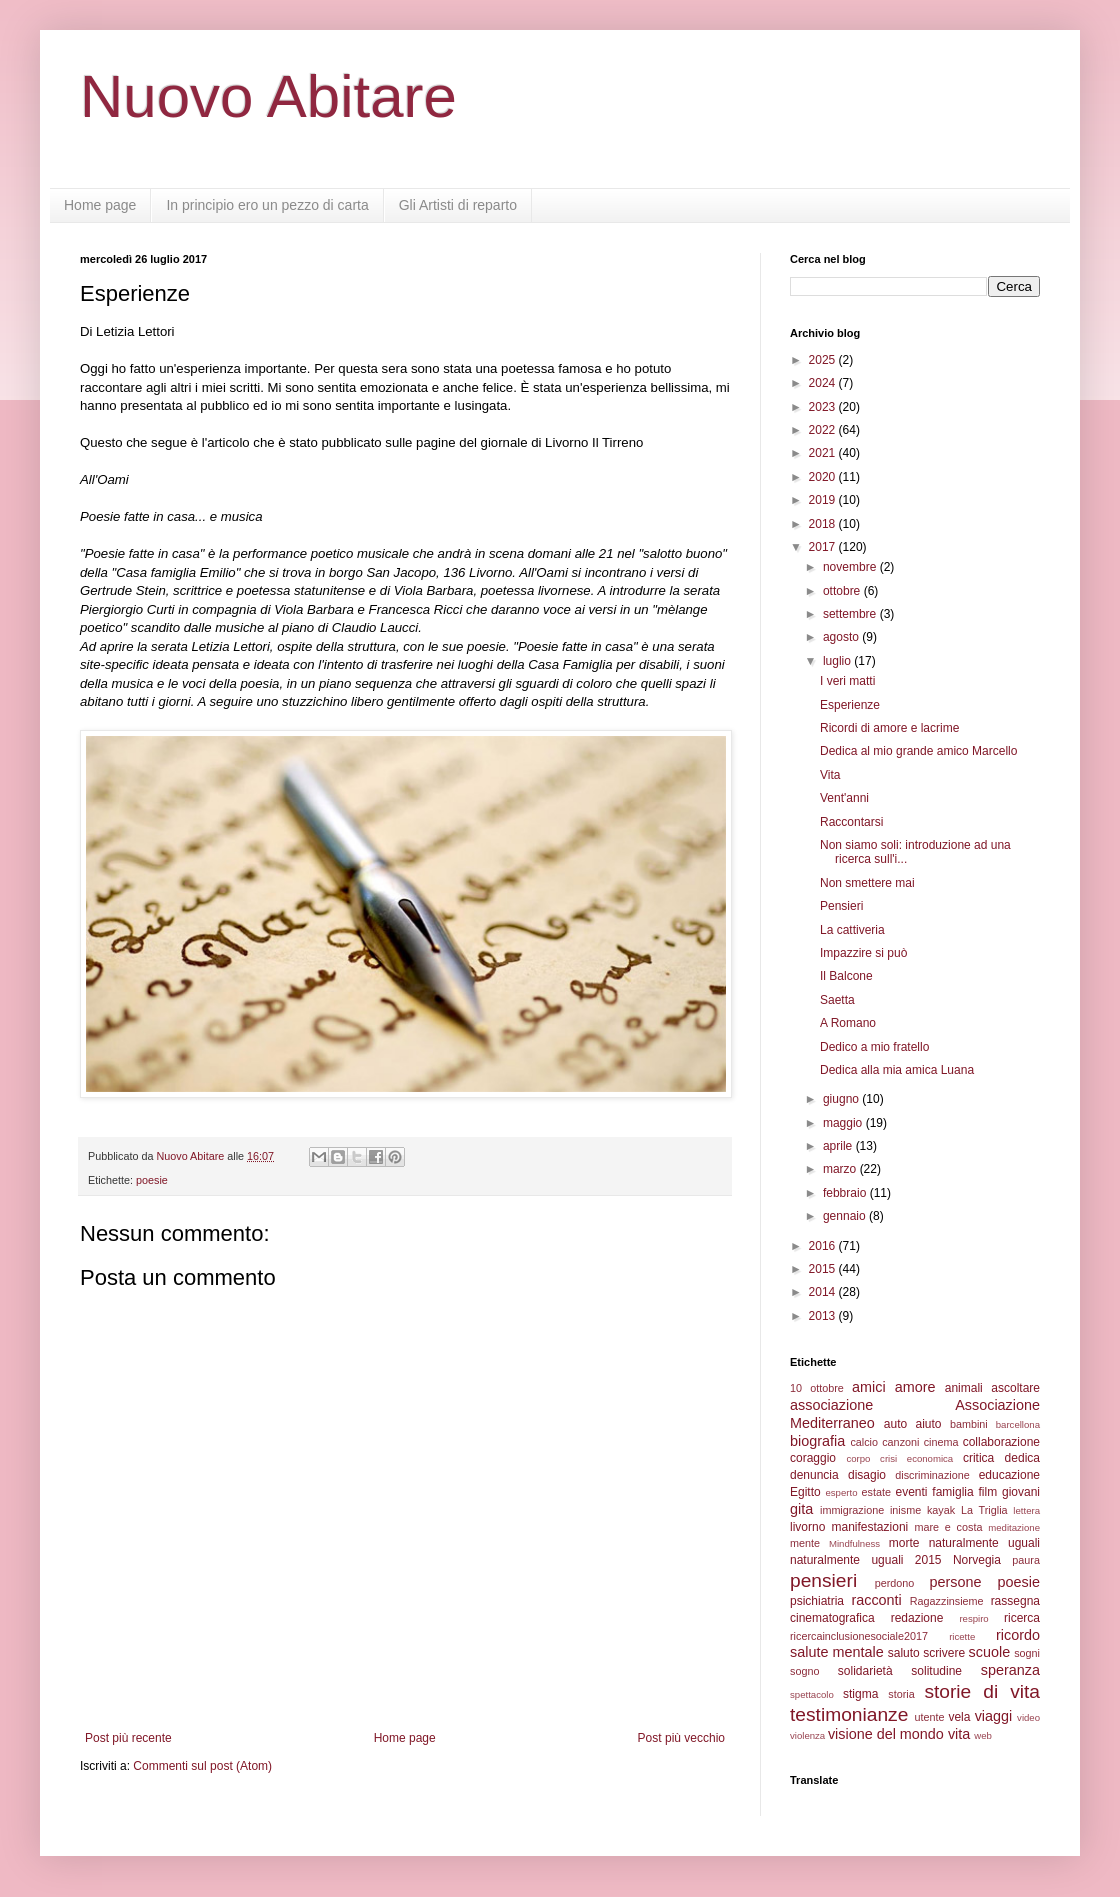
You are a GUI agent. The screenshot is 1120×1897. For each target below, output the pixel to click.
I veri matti (847, 681)
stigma (860, 1694)
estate (876, 1492)
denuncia (814, 1475)
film (987, 1492)
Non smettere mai (867, 883)
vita (959, 1734)
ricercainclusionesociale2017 (859, 1636)
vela (959, 1717)
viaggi (994, 1716)
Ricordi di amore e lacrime (889, 728)
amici (869, 1387)
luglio (838, 661)
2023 (824, 407)
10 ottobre (817, 1388)
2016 (824, 1246)
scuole (990, 1652)
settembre (851, 614)
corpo (858, 1458)
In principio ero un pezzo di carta (267, 205)
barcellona (1018, 1424)
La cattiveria (852, 930)
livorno (807, 1527)
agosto (842, 637)
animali (964, 1388)
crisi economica (916, 1458)
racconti (876, 1600)
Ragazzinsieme (947, 1601)
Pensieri (841, 906)
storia (901, 1694)
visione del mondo (886, 1734)
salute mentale (837, 1652)
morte (904, 1543)
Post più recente (128, 1738)
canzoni (900, 1442)
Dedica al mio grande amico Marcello (918, 751)
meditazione (1014, 1527)
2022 (824, 430)
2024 (824, 383)
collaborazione (1001, 1442)
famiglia (952, 1492)
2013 (824, 1316)
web (983, 1735)
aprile (839, 1146)
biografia (817, 1441)
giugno (842, 1099)
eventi (912, 1492)
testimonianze (849, 1714)
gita (801, 1509)
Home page (100, 205)
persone (955, 1582)
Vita (830, 775)
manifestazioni (870, 1527)
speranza (1010, 1670)
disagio (867, 1475)
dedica (1022, 1458)
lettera (1026, 1510)
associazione (831, 1405)
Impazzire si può (863, 953)
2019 (824, 500)
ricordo (1018, 1635)
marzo (841, 1169)
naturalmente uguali (984, 1543)
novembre (851, 567)
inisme (905, 1510)
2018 (824, 524)
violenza (807, 1735)
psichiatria (817, 1601)
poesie (152, 1180)
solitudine (936, 1671)
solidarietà (865, 1671)
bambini (969, 1424)
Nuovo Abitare (268, 96)
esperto (841, 1492)
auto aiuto (913, 1424)
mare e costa (948, 1527)
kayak (941, 1510)
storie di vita (982, 1691)
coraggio (813, 1458)
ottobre (843, 591)
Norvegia (977, 1560)
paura (1026, 1560)
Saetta (837, 1000)
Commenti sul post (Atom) (202, 1766)
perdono (895, 1583)
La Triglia (984, 1510)
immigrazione (852, 1510)
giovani (1021, 1492)
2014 (824, 1292)
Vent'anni (844, 798)
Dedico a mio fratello (874, 1047)
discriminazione (932, 1475)
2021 (824, 453)
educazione (1009, 1475)
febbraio (846, 1193)
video (1028, 1717)
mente (805, 1543)
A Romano (848, 1023)
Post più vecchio (681, 1738)
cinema (941, 1442)
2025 (824, 360)
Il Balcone (846, 976)
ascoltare (1015, 1388)
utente (930, 1717)
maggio (844, 1123)
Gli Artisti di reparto (458, 205)
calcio (864, 1442)
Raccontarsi (851, 822)
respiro (973, 1618)
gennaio (846, 1216)
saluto (904, 1653)
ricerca (1022, 1618)
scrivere (944, 1653)
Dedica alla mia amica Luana (897, 1070)
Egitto (805, 1492)
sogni (1027, 1653)
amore (915, 1387)
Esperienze (850, 705)
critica (978, 1458)
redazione (917, 1618)
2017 (824, 547)
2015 (824, 1269)
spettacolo (812, 1694)
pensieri (823, 1580)
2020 (824, 477)
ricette (962, 1636)
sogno (804, 1671)
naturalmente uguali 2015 (866, 1560)
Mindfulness (854, 1543)
